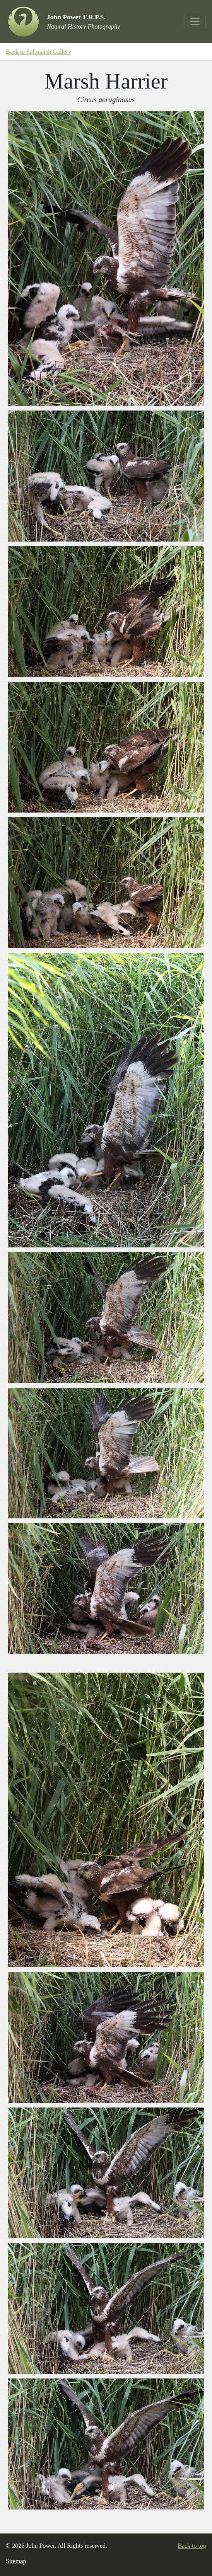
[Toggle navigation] (195, 21)
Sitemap (16, 2561)
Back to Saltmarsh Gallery (38, 51)
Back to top (192, 2545)
